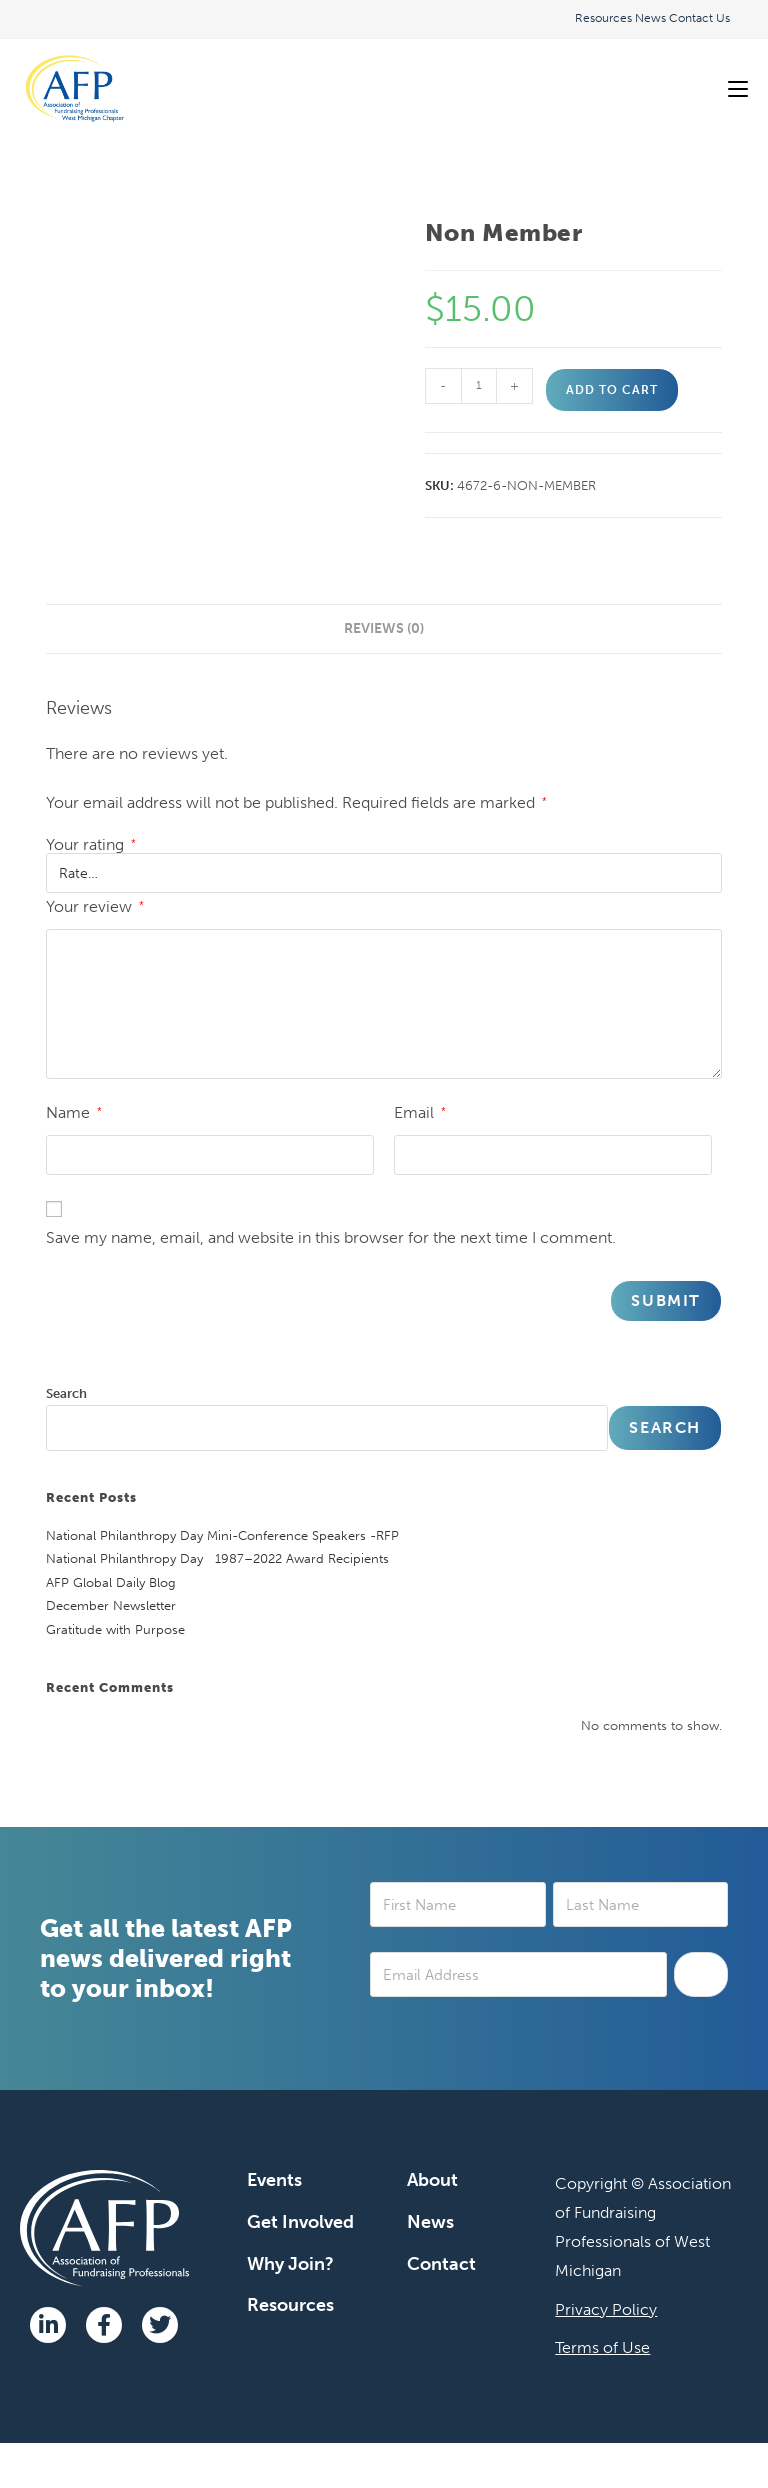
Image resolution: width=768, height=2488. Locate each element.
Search (66, 1393)
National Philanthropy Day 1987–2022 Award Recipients (217, 1558)
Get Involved (300, 2222)
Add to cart (612, 390)
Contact (441, 2264)
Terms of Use (602, 2347)
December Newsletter (111, 1605)
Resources (603, 18)
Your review (95, 906)
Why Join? (290, 2264)
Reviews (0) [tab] (384, 628)
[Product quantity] (479, 386)
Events (274, 2180)
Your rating (91, 845)
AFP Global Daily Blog (111, 1582)
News (650, 18)
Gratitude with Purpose (115, 1629)
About (432, 2180)
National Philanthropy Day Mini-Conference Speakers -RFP (222, 1535)
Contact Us (699, 18)
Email (420, 1112)
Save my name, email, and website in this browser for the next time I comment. (331, 1237)
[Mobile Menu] (738, 88)
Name (74, 1112)
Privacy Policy (606, 2309)
